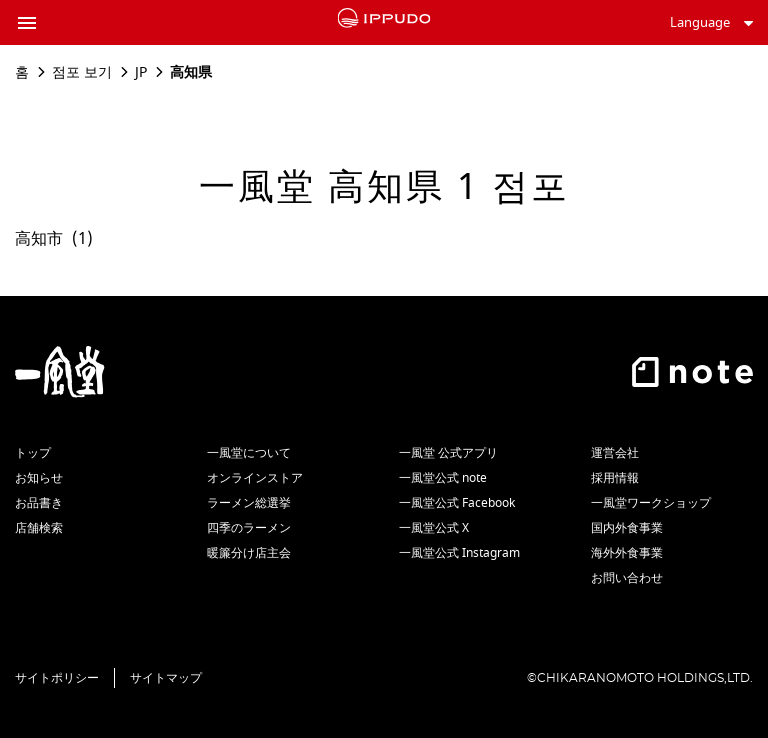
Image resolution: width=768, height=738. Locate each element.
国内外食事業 (627, 528)
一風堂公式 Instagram (459, 553)
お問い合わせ (627, 578)
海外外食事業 (627, 553)
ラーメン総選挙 (249, 503)
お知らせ (39, 478)
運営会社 (615, 453)
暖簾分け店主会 (249, 553)
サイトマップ (166, 678)
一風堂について (249, 453)
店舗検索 (39, 528)
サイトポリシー (57, 678)
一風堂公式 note (443, 478)
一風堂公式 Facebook (457, 503)
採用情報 (615, 478)
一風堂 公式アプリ (448, 453)
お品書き (39, 503)
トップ (33, 453)
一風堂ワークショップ (651, 503)
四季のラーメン (249, 528)
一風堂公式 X (434, 528)
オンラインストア (255, 478)
